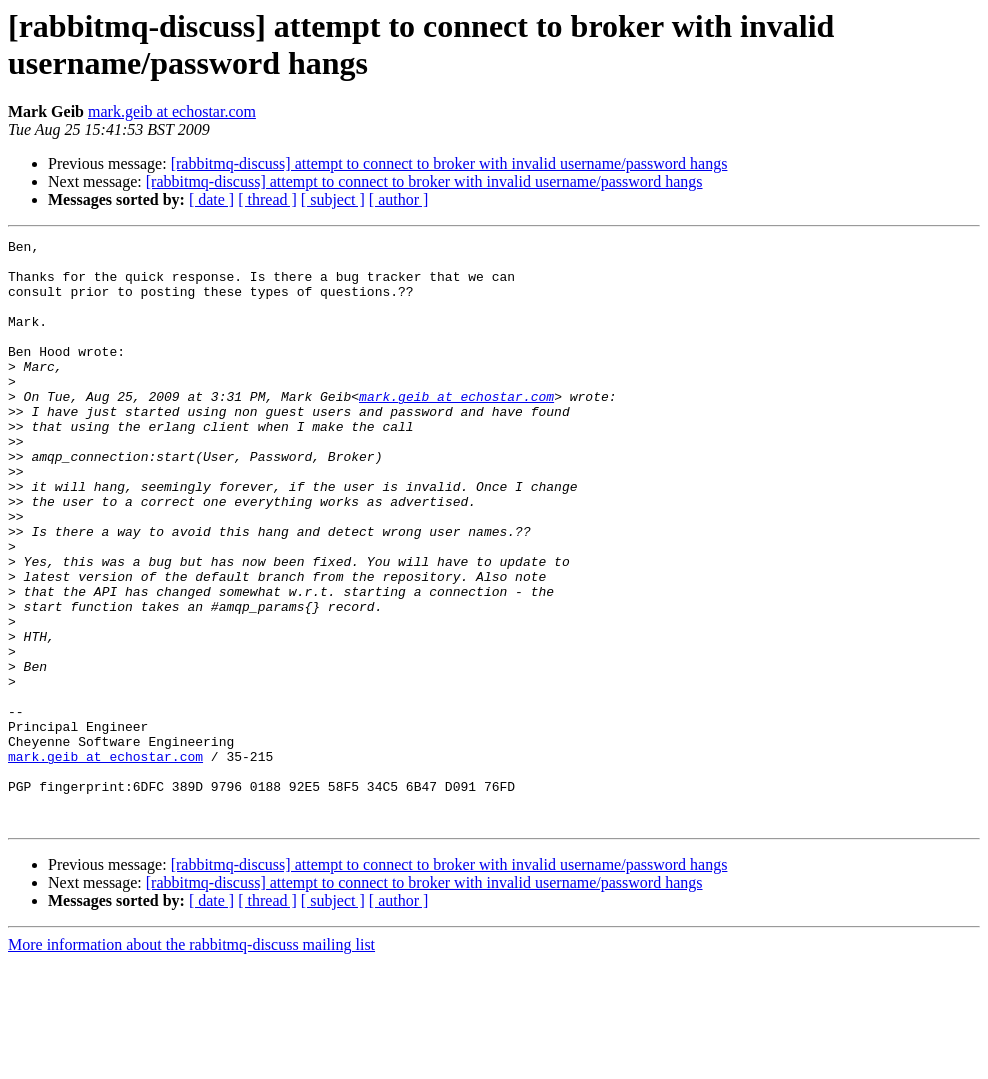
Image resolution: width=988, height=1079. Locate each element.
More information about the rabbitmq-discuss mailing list (191, 1061)
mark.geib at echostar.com (172, 111)
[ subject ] (333, 199)
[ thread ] (267, 199)
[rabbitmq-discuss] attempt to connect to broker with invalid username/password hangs (449, 163)
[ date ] (211, 199)
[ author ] (399, 199)
